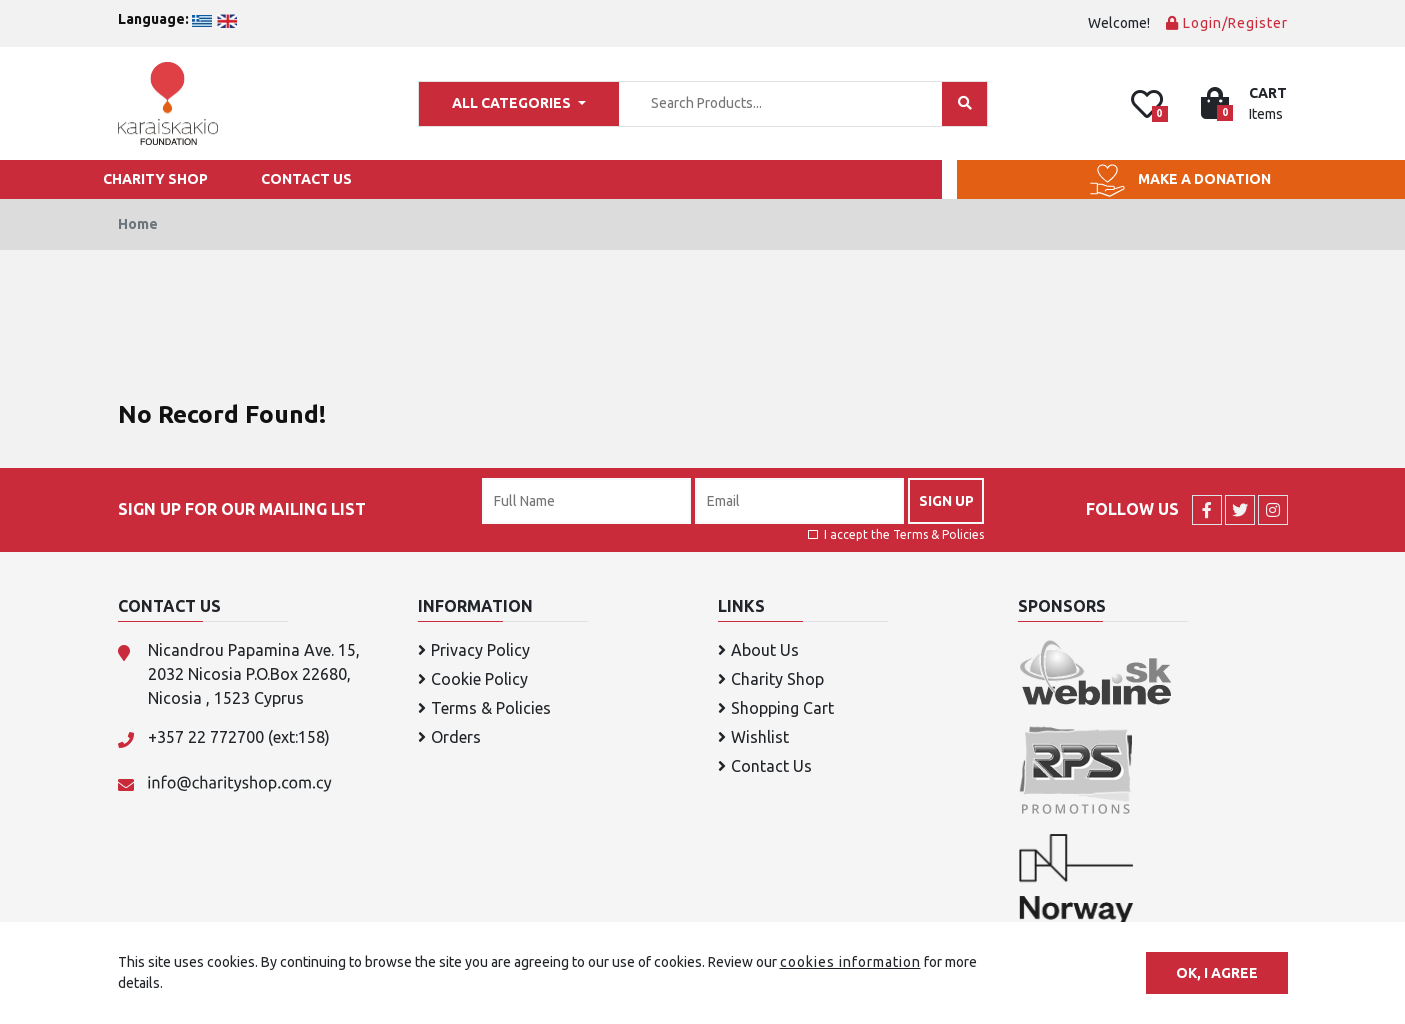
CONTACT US (306, 179)
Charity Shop (771, 679)
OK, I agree (1217, 972)
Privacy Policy (474, 650)
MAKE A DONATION (1180, 180)
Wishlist (753, 737)
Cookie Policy (473, 679)
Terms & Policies (938, 534)
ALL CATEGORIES (513, 103)
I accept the (896, 535)
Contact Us (765, 766)
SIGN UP (945, 500)
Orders (449, 737)
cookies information (850, 962)
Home (138, 224)
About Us (758, 650)
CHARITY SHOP (155, 179)
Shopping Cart (776, 708)
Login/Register (1227, 23)
